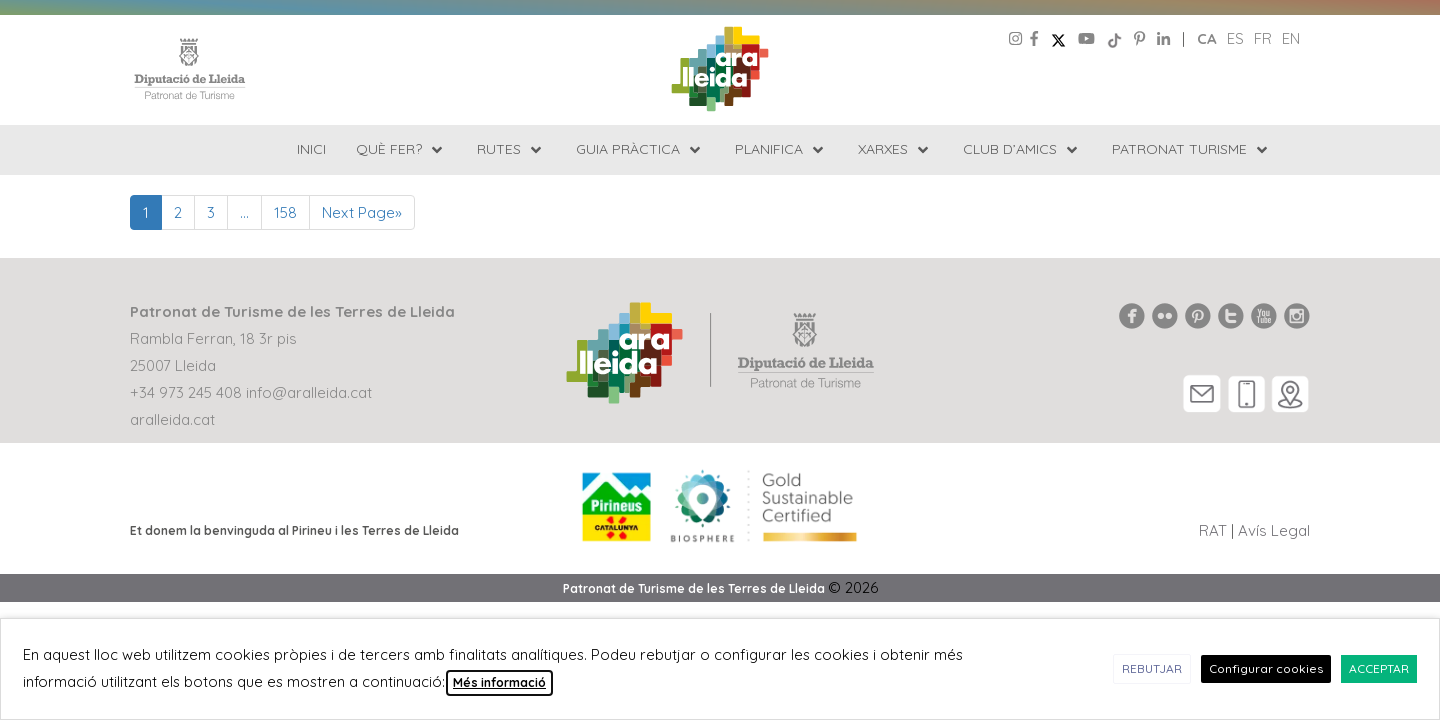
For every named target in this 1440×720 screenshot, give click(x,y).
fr (1263, 38)
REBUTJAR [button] (1152, 668)
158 (285, 212)
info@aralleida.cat (309, 392)
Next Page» (362, 212)
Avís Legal (1274, 530)
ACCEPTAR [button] (1379, 668)
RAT (1213, 530)
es (1235, 38)
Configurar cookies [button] (1266, 668)
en (1291, 38)
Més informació (499, 682)
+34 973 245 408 (186, 392)
